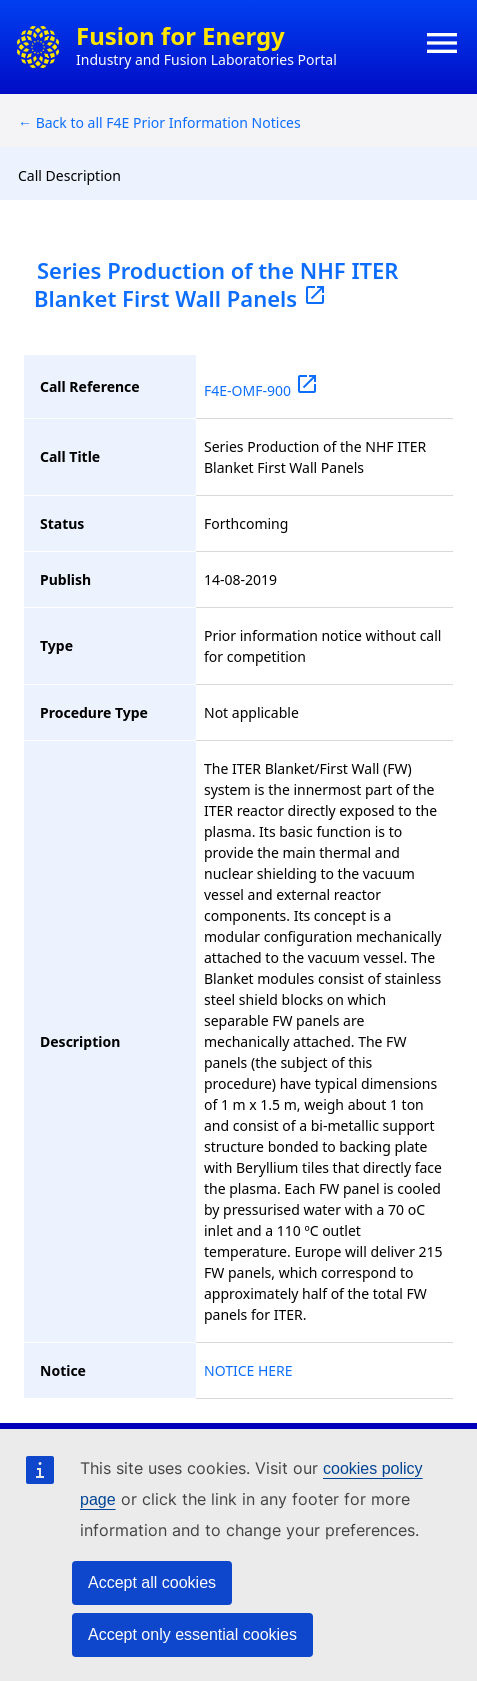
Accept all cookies (152, 1582)
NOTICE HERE (248, 1370)
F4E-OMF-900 (261, 390)
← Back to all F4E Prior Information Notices (159, 122)
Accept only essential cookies (192, 1634)
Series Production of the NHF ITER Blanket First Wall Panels (216, 284)
